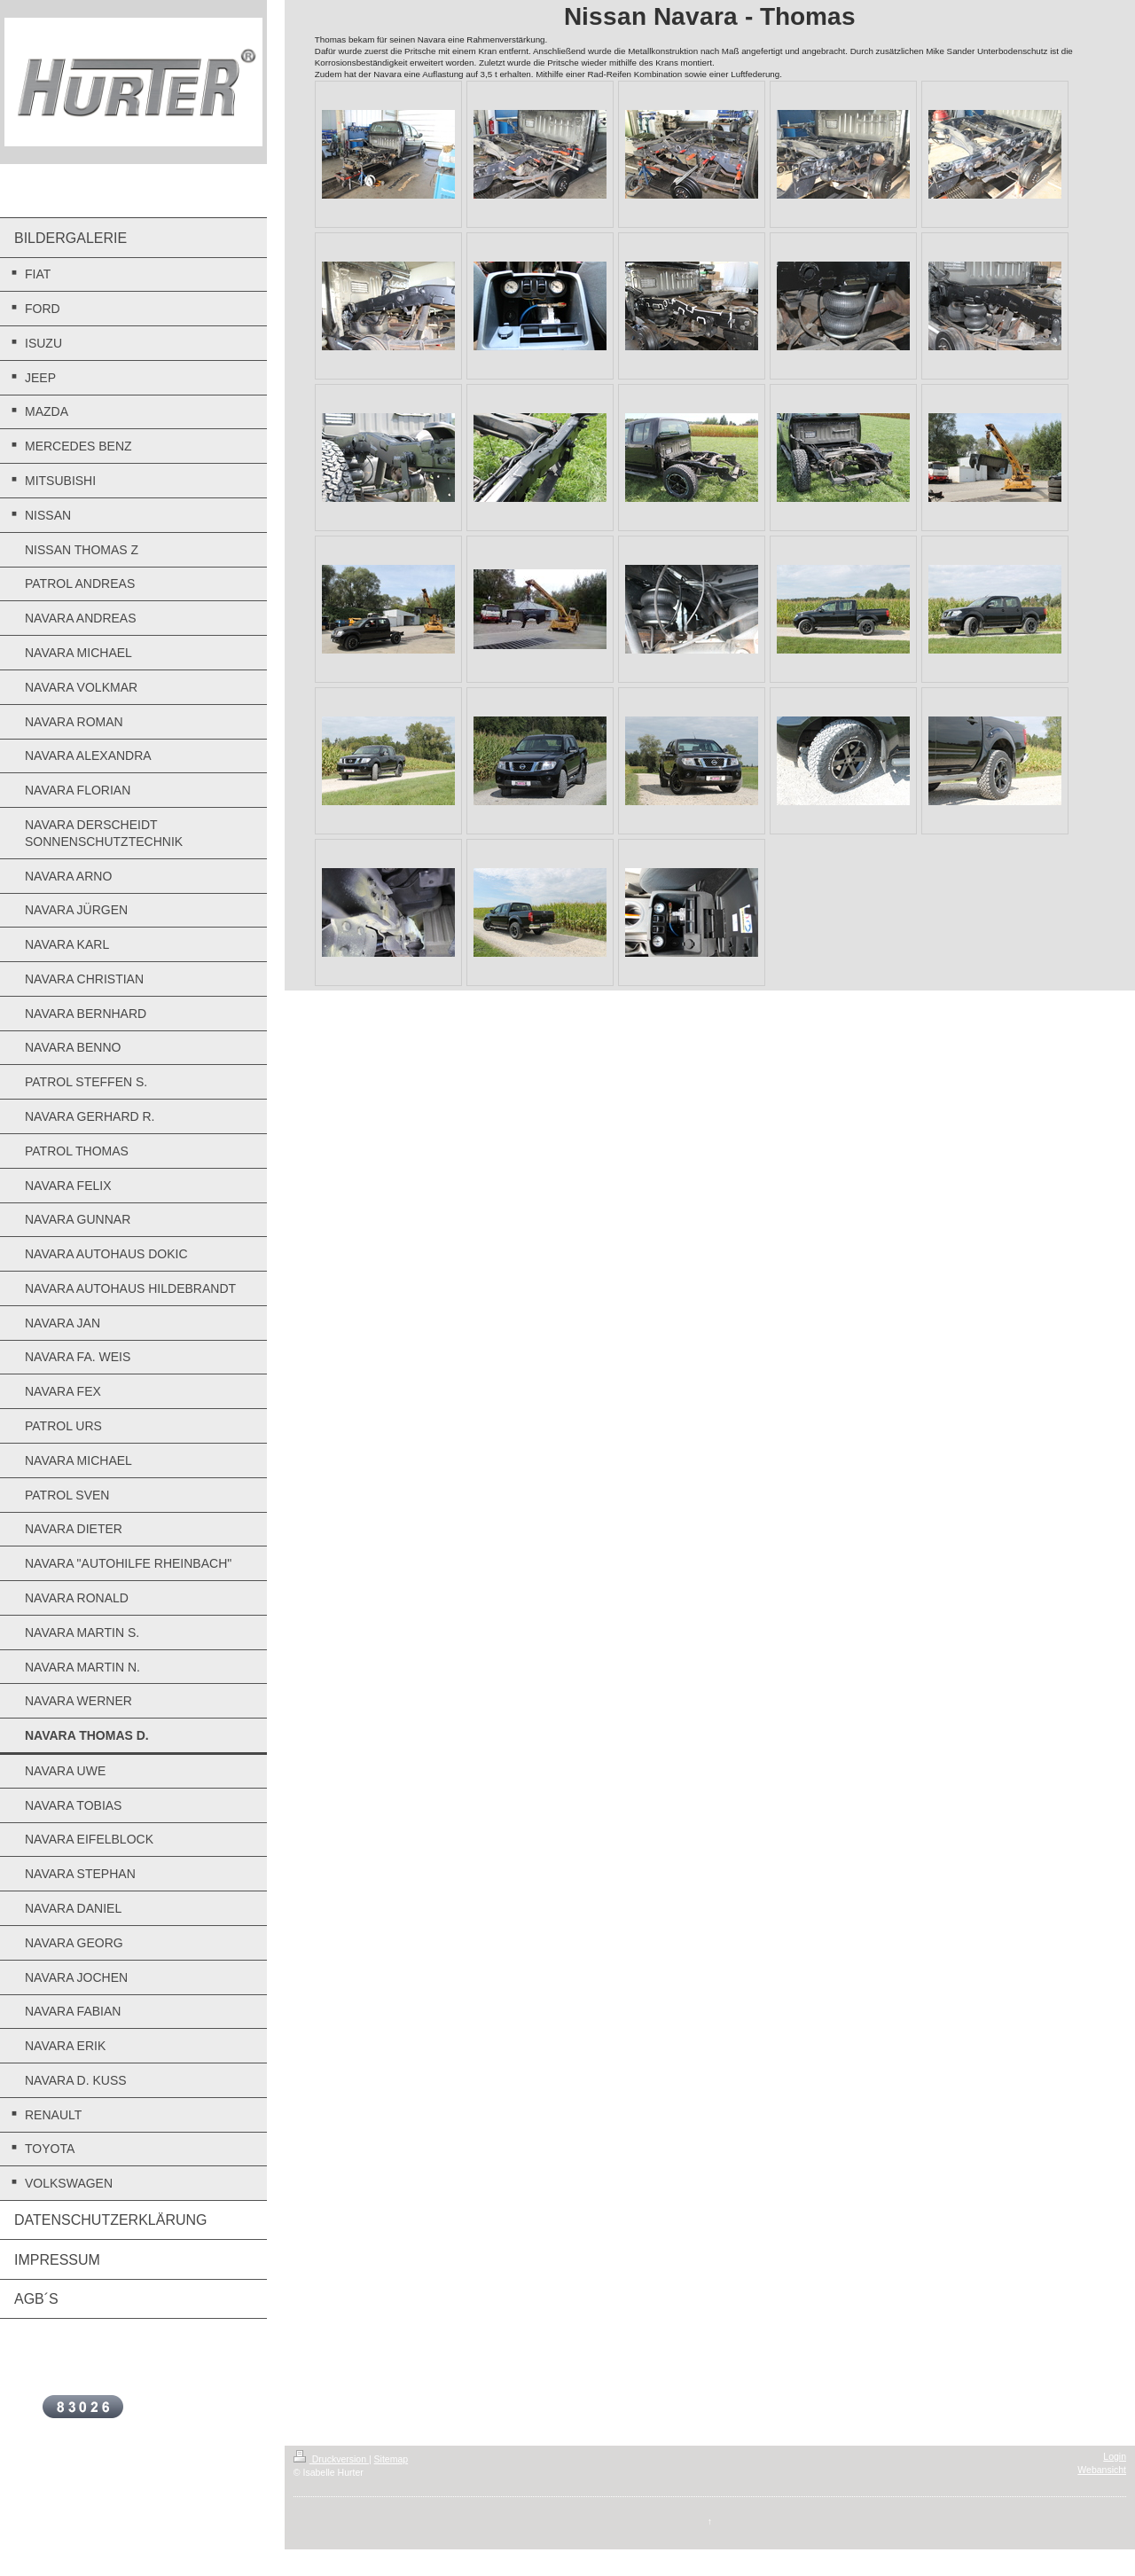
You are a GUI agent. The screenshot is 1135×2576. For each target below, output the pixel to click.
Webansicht (1101, 2469)
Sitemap (391, 2459)
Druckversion (331, 2459)
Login (1114, 2456)
